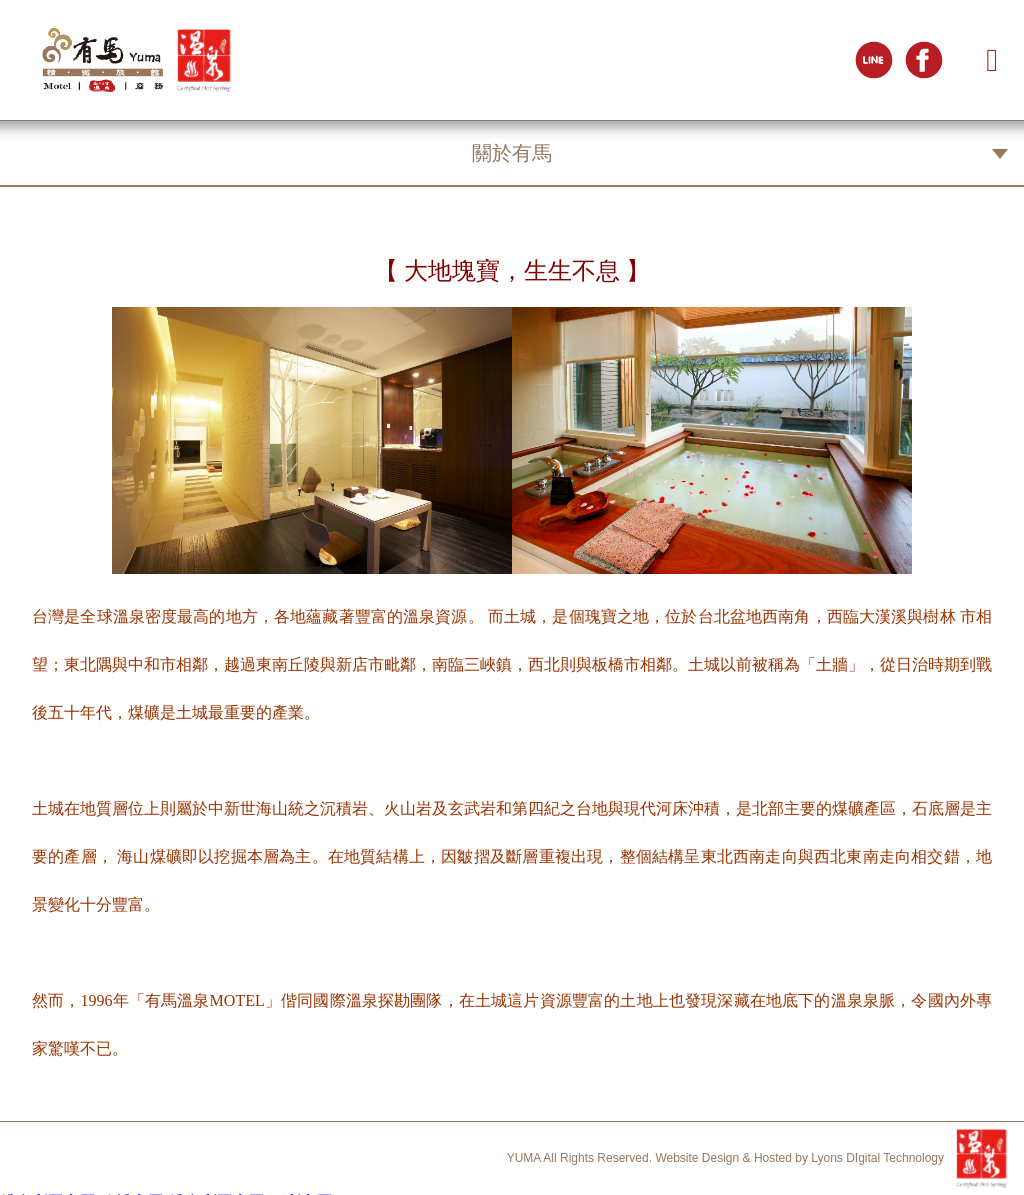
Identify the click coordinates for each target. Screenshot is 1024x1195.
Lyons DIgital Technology (877, 1158)
